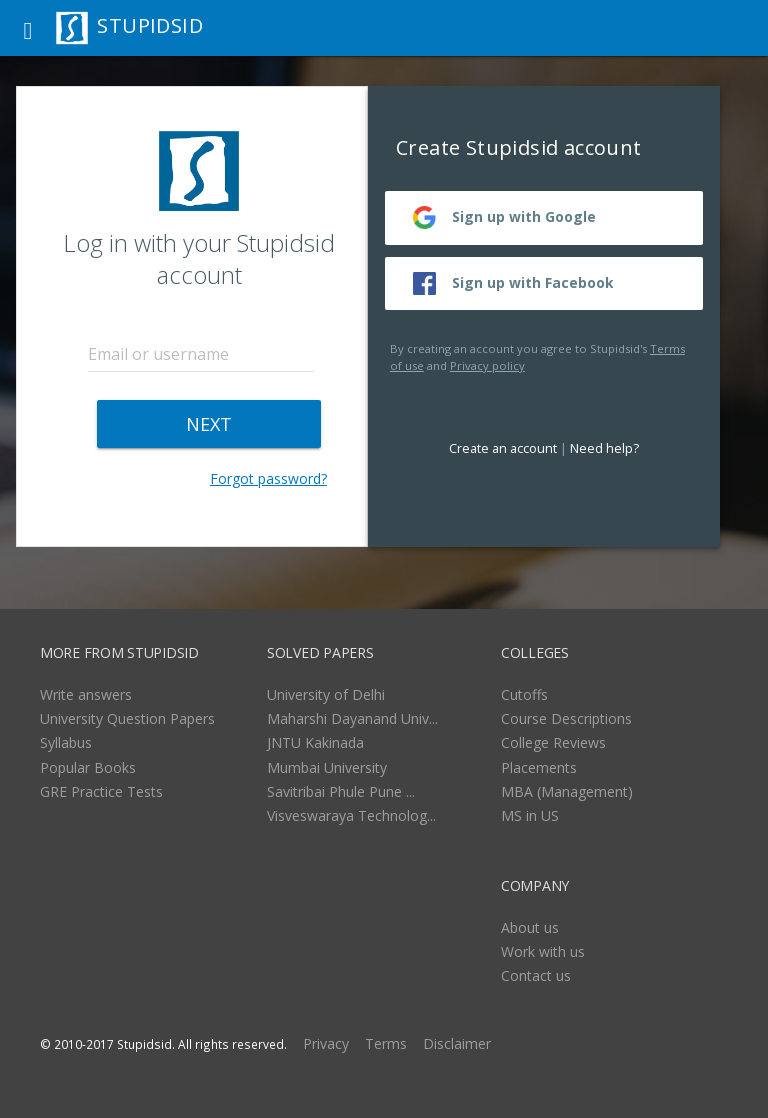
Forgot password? (268, 478)
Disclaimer (457, 1043)
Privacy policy (487, 365)
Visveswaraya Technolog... (351, 815)
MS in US (530, 815)
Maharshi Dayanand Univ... (352, 718)
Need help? (604, 448)
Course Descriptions (566, 718)
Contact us (536, 975)
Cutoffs (524, 694)
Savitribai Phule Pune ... (341, 791)
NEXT (209, 424)
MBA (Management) (567, 791)
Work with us (543, 951)
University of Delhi (326, 694)
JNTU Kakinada (315, 742)
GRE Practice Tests (101, 791)
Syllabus (66, 742)
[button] (28, 28)
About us (530, 927)
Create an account (503, 448)
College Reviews (553, 742)
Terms (386, 1043)
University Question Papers (127, 718)
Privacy (326, 1043)
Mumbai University (327, 767)
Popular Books (88, 767)
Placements (539, 767)
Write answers (86, 694)
